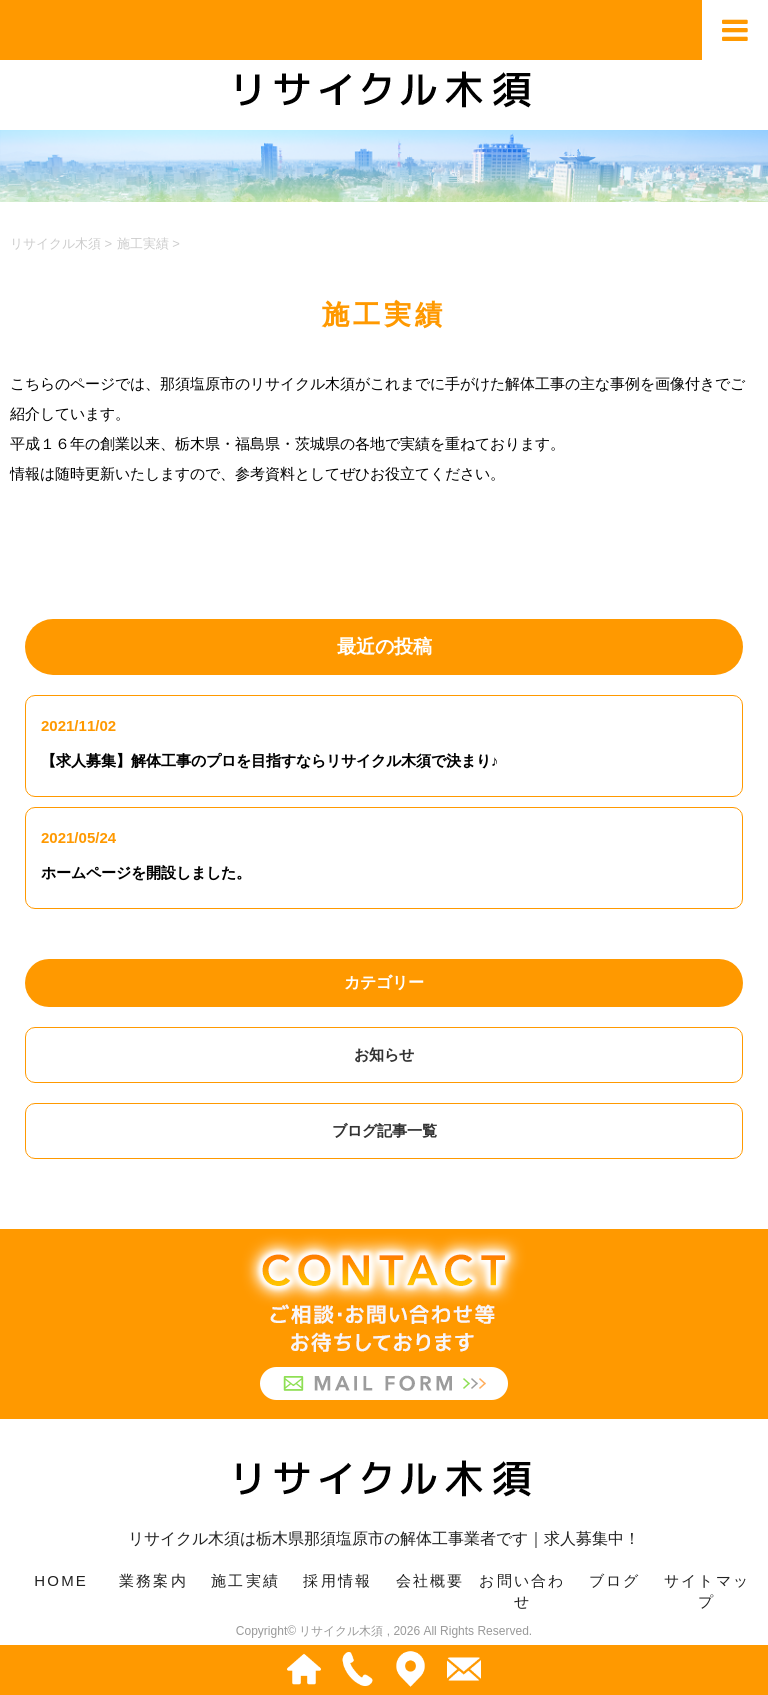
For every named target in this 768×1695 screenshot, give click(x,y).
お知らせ (384, 1054)
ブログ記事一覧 (384, 1130)
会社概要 (430, 1580)
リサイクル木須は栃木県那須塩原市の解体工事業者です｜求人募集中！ (384, 1495)
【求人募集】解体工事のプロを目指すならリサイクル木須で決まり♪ (270, 760)
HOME (61, 1580)
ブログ (615, 1580)
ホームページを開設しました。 (146, 872)
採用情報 (337, 1580)
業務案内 (153, 1580)
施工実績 (245, 1580)
